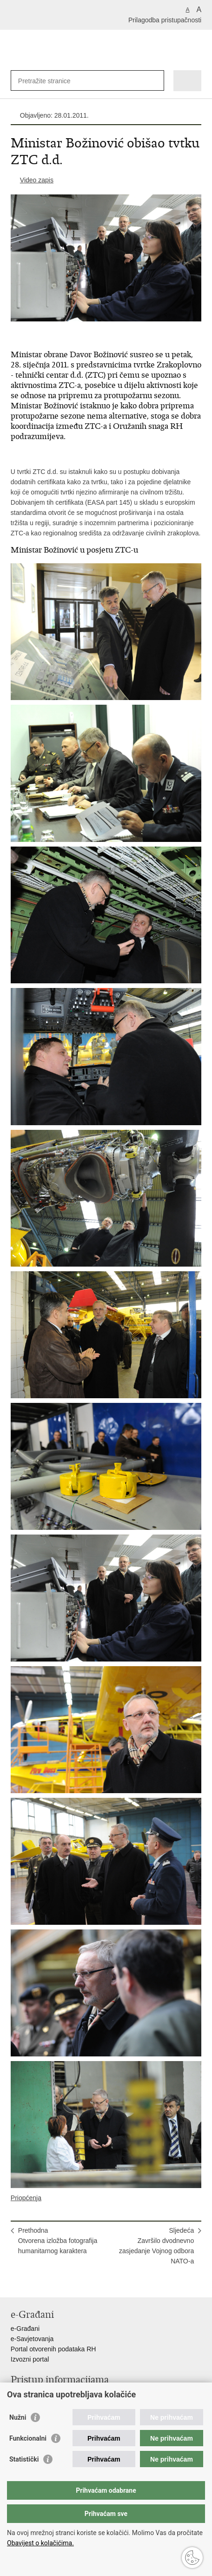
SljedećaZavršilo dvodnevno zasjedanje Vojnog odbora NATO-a (156, 2246)
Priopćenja (26, 2198)
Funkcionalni (27, 2438)
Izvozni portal (30, 2359)
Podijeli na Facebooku (35, 2283)
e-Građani (25, 2328)
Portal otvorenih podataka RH (53, 2349)
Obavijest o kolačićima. (40, 2543)
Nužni (17, 2417)
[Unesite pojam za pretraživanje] (51, 80)
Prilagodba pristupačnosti (164, 20)
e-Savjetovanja (32, 2338)
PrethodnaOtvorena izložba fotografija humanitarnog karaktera (57, 2241)
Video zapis (36, 180)
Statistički (24, 2459)
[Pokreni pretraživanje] (155, 81)
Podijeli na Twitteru (55, 2283)
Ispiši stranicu (15, 2283)
